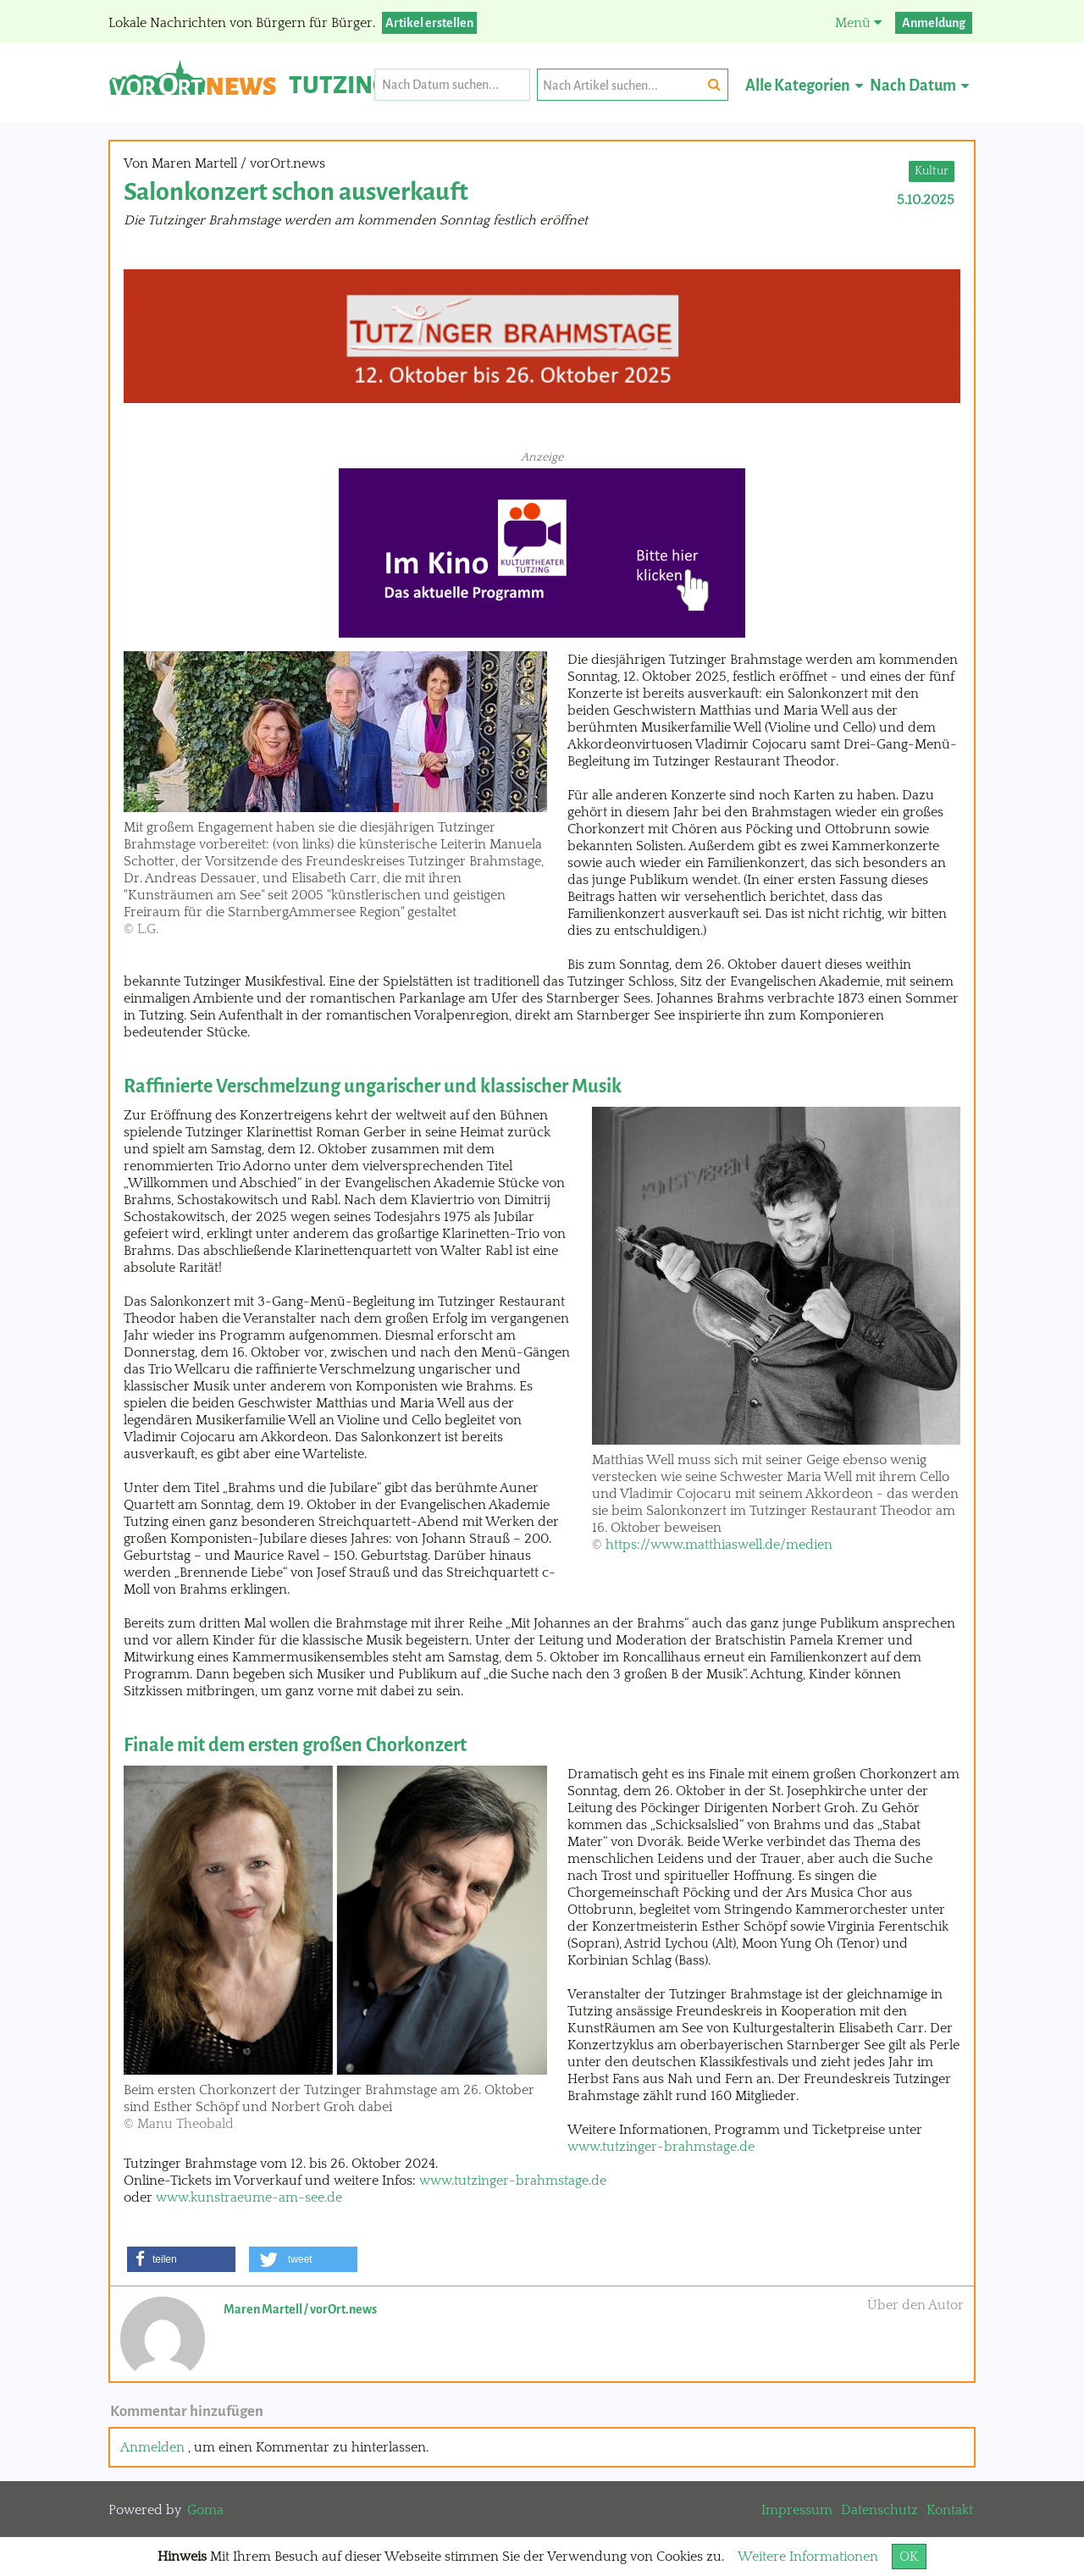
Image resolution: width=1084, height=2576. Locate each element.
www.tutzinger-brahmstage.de (661, 2146)
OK (909, 2556)
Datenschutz (879, 2510)
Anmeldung (933, 23)
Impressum (796, 2510)
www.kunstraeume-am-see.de (249, 2197)
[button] (181, 2259)
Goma (205, 2510)
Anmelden (152, 2447)
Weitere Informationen (808, 2556)
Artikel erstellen (429, 23)
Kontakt (949, 2510)
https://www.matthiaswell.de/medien (719, 1544)
